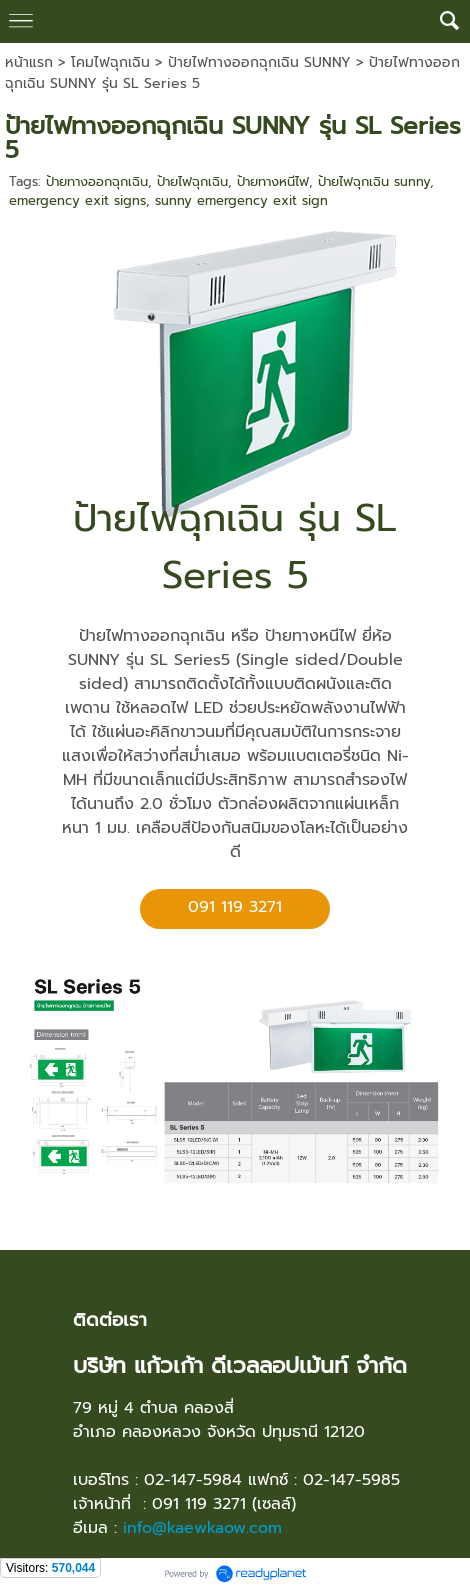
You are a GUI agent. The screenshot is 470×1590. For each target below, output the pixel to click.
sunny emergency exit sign (241, 200)
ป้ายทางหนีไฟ (273, 181)
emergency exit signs (77, 200)
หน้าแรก (29, 62)
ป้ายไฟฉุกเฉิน (192, 181)
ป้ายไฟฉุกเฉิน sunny (374, 181)
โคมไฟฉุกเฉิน (110, 62)
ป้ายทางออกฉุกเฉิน (97, 181)
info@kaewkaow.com (202, 1528)
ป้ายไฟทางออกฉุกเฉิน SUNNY (259, 62)
